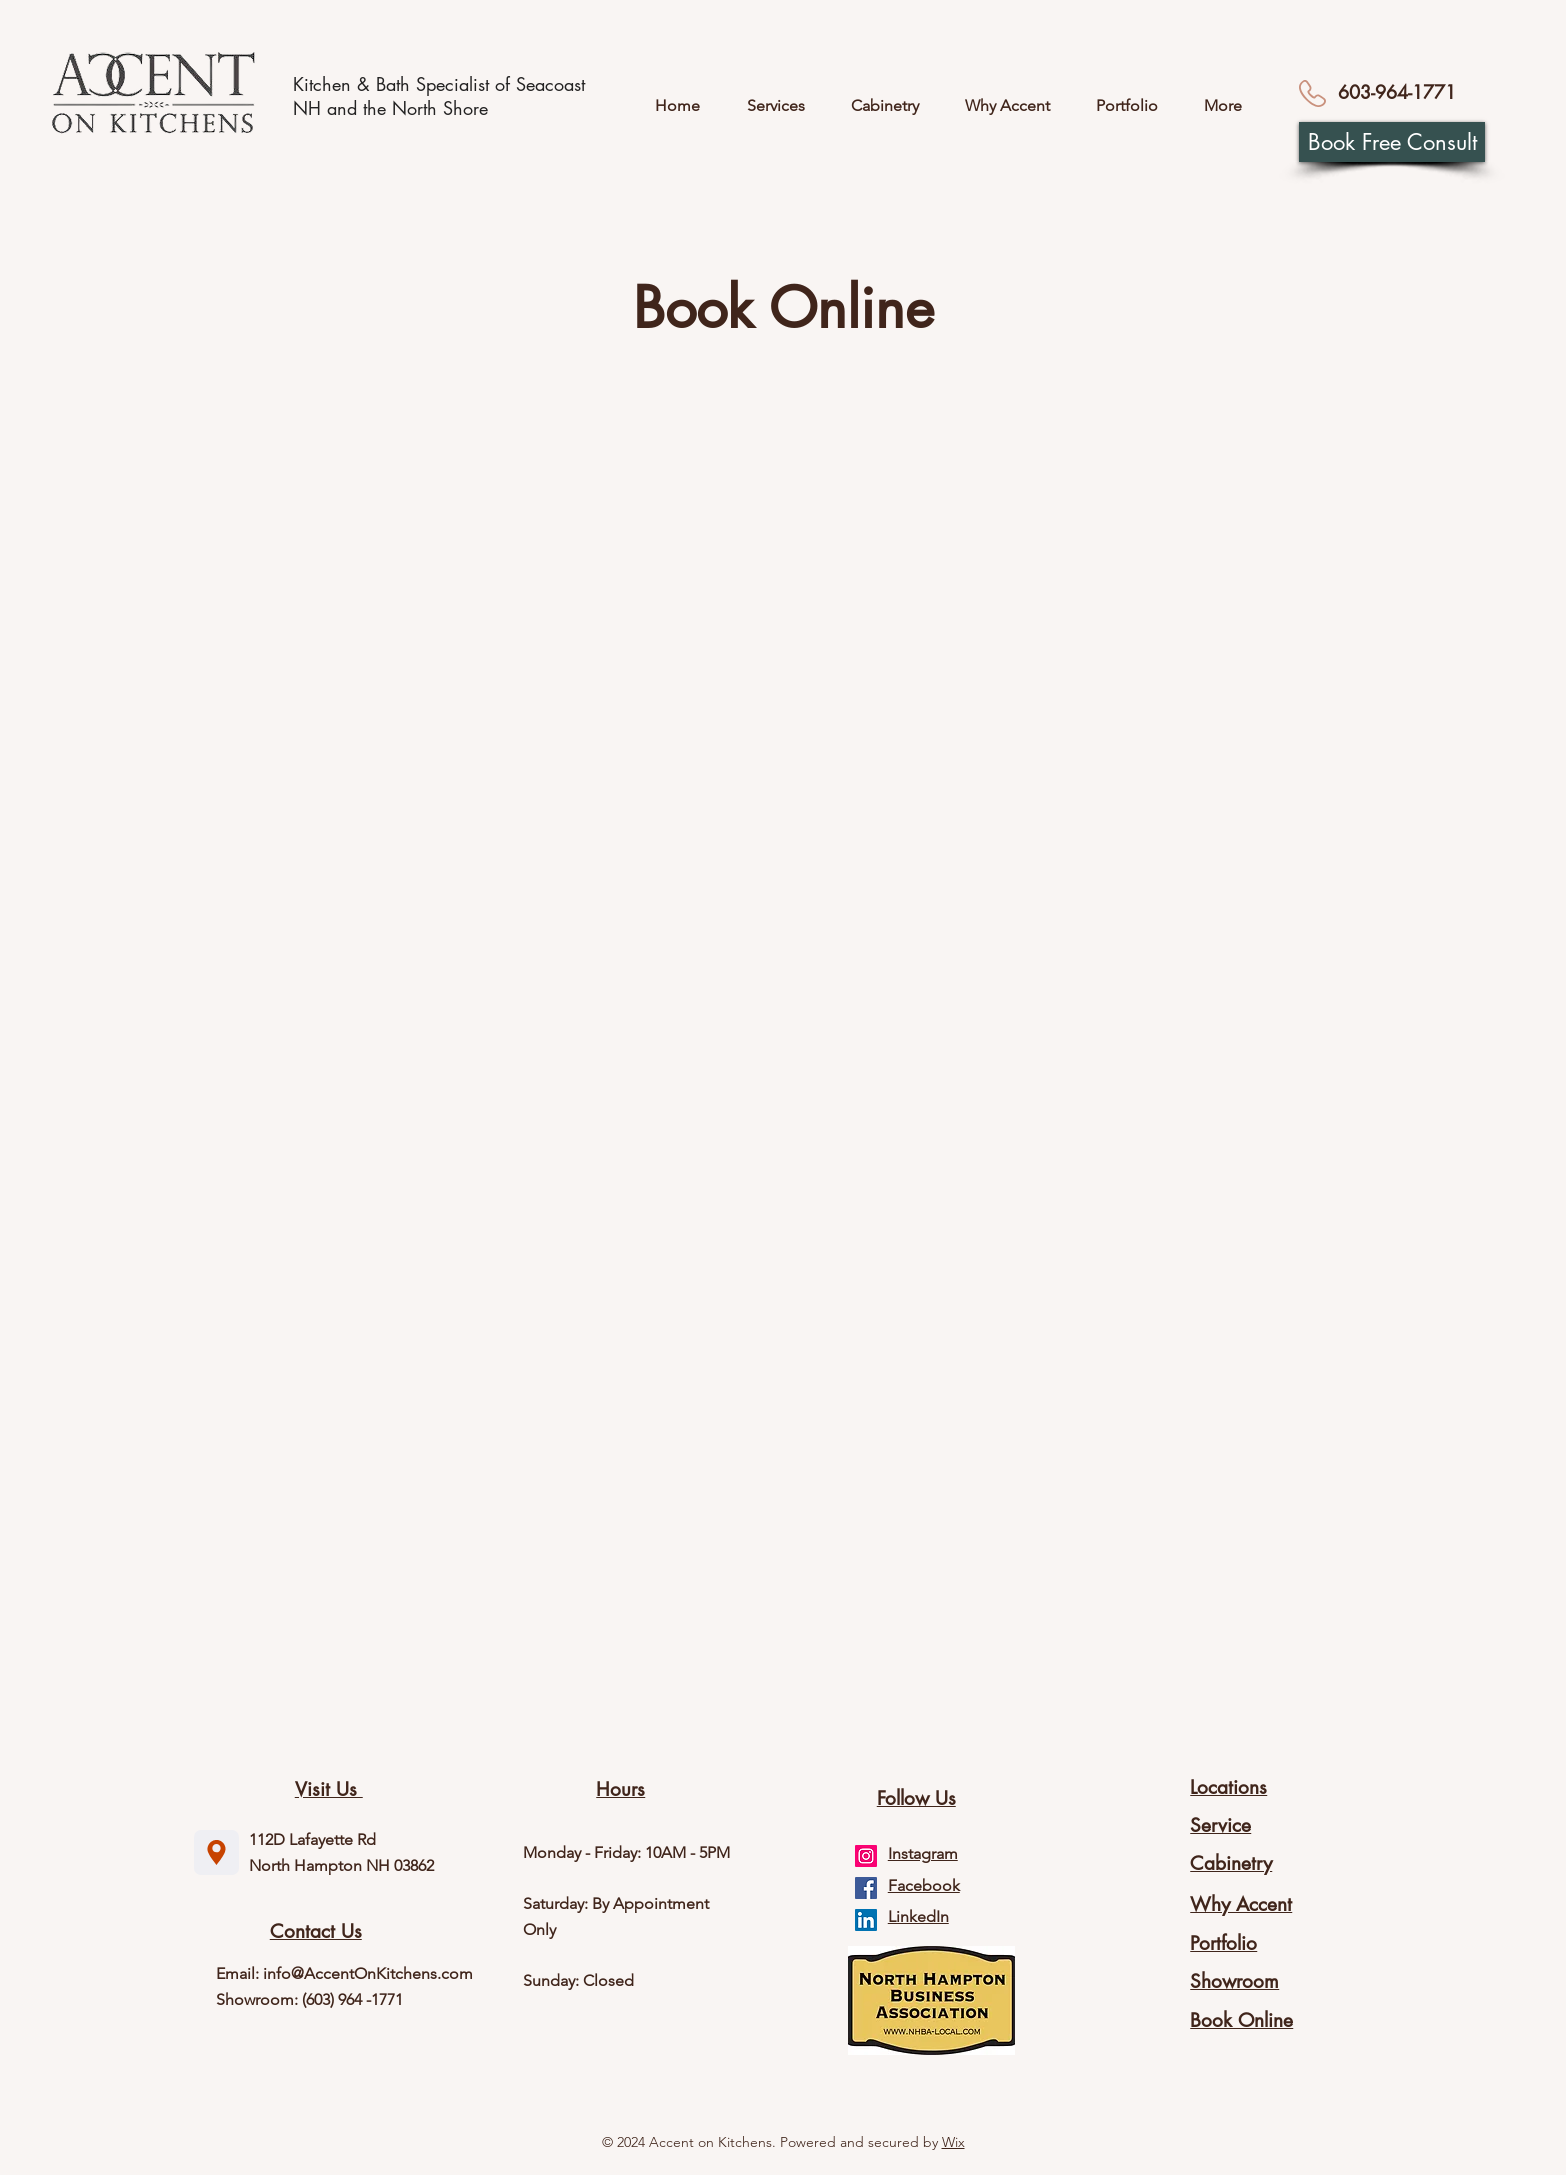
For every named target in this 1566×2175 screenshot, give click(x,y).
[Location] (216, 1852)
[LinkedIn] (866, 1920)
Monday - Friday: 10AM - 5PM (626, 1852)
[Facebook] (866, 1888)
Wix (953, 2142)
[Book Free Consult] (1392, 142)
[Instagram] (866, 1856)
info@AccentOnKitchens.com (368, 1973)
